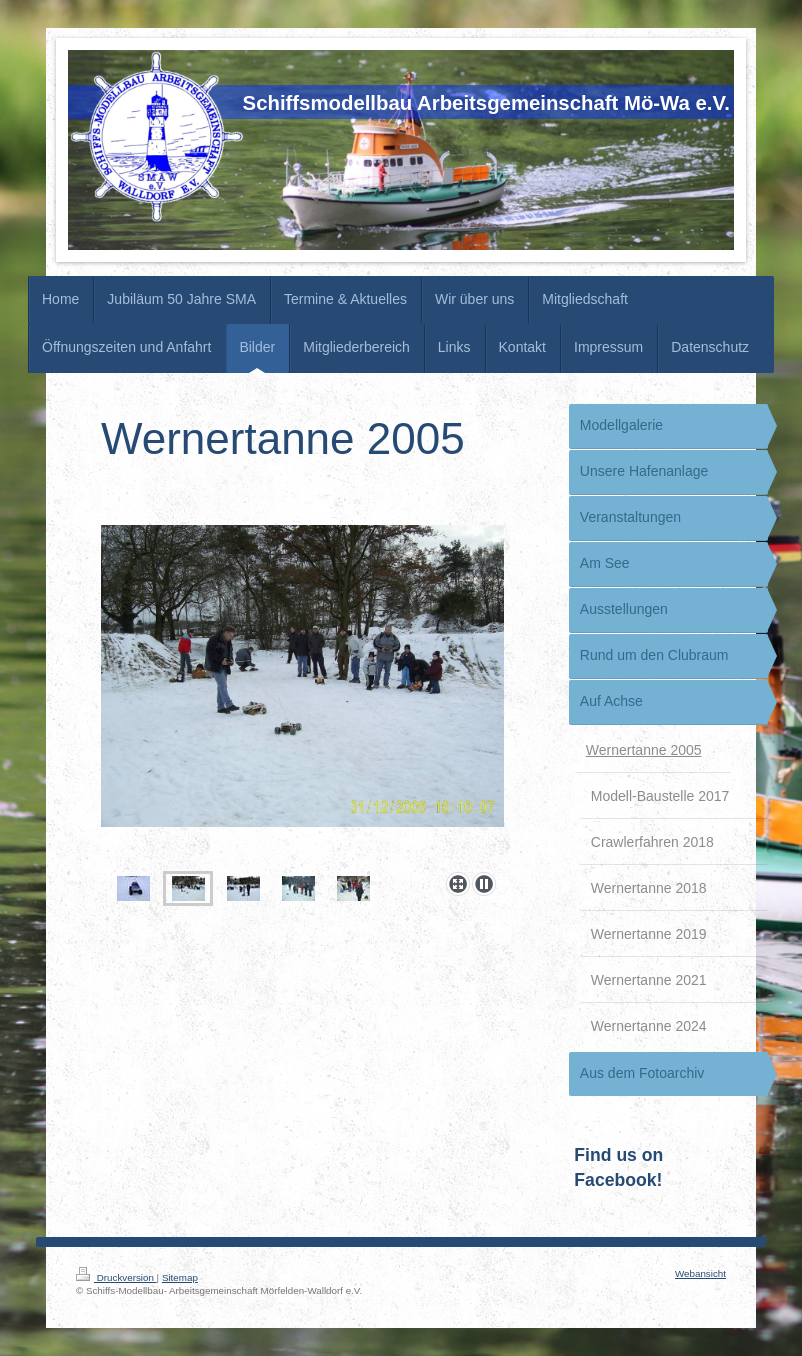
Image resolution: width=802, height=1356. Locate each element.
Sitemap (180, 1277)
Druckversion (116, 1277)
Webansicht (700, 1273)
